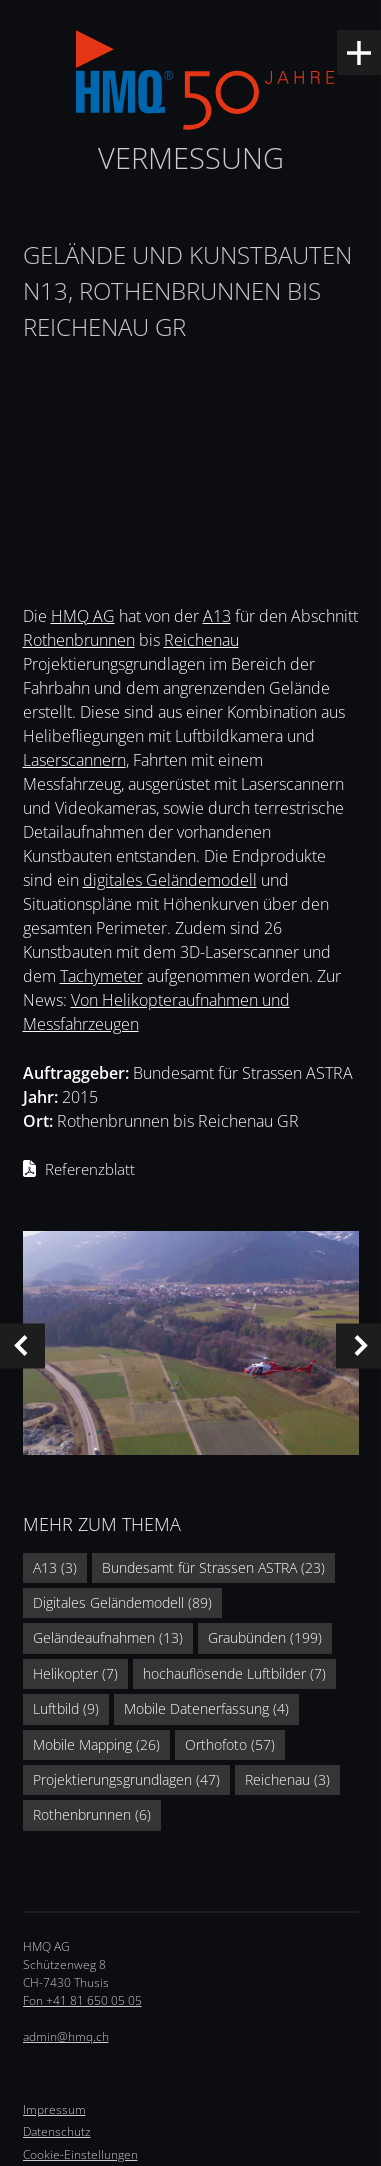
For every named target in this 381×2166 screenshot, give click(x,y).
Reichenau (201, 640)
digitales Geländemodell (170, 880)
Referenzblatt (90, 1169)
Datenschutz (57, 2131)
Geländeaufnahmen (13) (108, 1637)
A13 (217, 616)
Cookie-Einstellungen (80, 2154)
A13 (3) (55, 1567)
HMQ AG (83, 616)
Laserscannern (74, 760)
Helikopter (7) (75, 1673)
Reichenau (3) (287, 1779)
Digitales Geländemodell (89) (122, 1602)
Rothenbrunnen (79, 640)
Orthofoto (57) (230, 1744)
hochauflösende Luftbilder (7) (234, 1673)
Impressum (54, 2109)
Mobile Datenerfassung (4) (206, 1708)
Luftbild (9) (66, 1708)
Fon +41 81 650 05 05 (82, 2000)
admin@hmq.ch (66, 2036)
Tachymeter (101, 976)
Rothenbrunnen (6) (92, 1814)
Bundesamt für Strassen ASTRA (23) (213, 1567)
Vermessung (191, 157)
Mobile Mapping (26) (96, 1744)
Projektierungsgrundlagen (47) (126, 1779)
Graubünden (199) (265, 1637)
